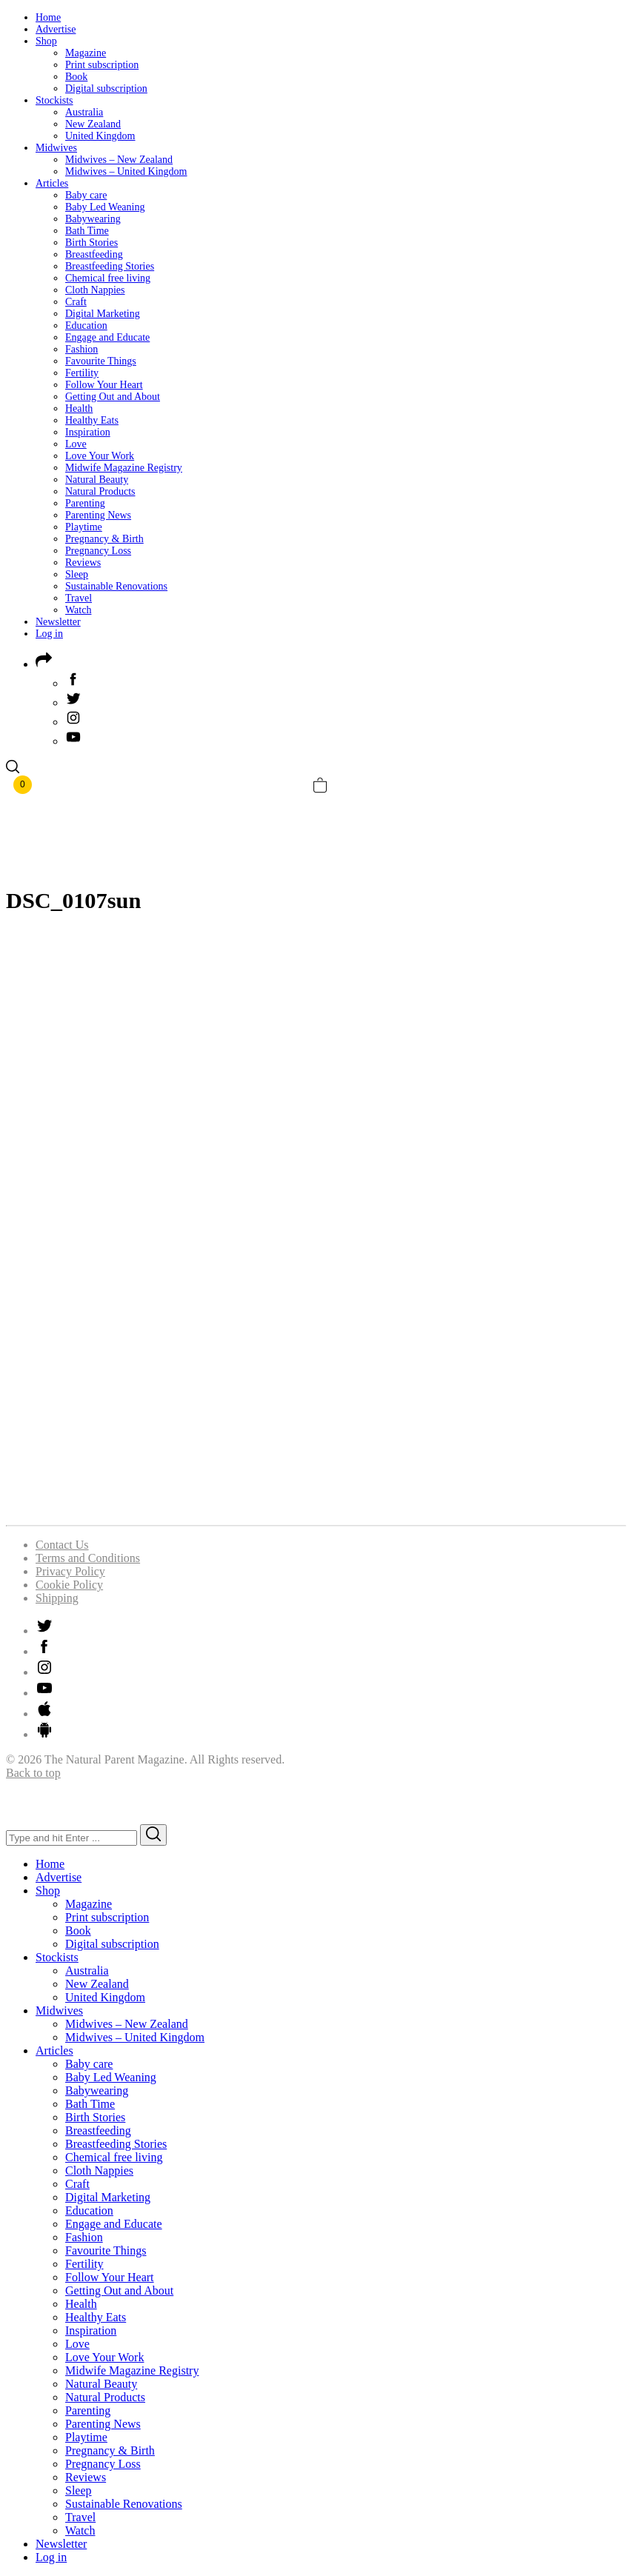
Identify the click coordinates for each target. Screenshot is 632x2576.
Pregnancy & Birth (104, 538)
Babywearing (93, 218)
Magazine (85, 53)
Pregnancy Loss (98, 550)
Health (79, 408)
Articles (52, 183)
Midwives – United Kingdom (126, 171)
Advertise (56, 29)
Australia (84, 112)
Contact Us (62, 1544)
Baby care (86, 195)
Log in (49, 633)
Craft (76, 301)
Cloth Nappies (95, 290)
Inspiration (87, 432)
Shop (46, 41)
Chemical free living (107, 278)
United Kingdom (100, 135)
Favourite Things (100, 361)
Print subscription (102, 64)
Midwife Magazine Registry (123, 467)
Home (48, 17)
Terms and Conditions (88, 1558)
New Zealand (93, 124)
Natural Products (100, 491)
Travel (78, 598)
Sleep (76, 574)
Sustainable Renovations (116, 586)
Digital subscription (106, 88)
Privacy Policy (70, 1571)
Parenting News (98, 515)
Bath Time (87, 230)
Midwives (56, 147)
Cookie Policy (69, 1584)
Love (76, 444)
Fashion (81, 349)
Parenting (85, 503)
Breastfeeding (94, 254)
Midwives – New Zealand (119, 159)
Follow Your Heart (104, 384)
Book (76, 76)
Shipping (57, 1598)
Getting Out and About (112, 396)
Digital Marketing (102, 313)
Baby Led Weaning (104, 207)
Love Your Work (99, 455)
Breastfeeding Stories (109, 266)
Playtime (83, 527)
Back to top (33, 1772)
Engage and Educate (107, 337)
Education (86, 325)
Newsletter (58, 621)
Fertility (82, 372)
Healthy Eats (92, 420)
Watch (78, 609)
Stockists (54, 100)
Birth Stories (91, 242)
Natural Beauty (96, 479)
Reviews (83, 562)
